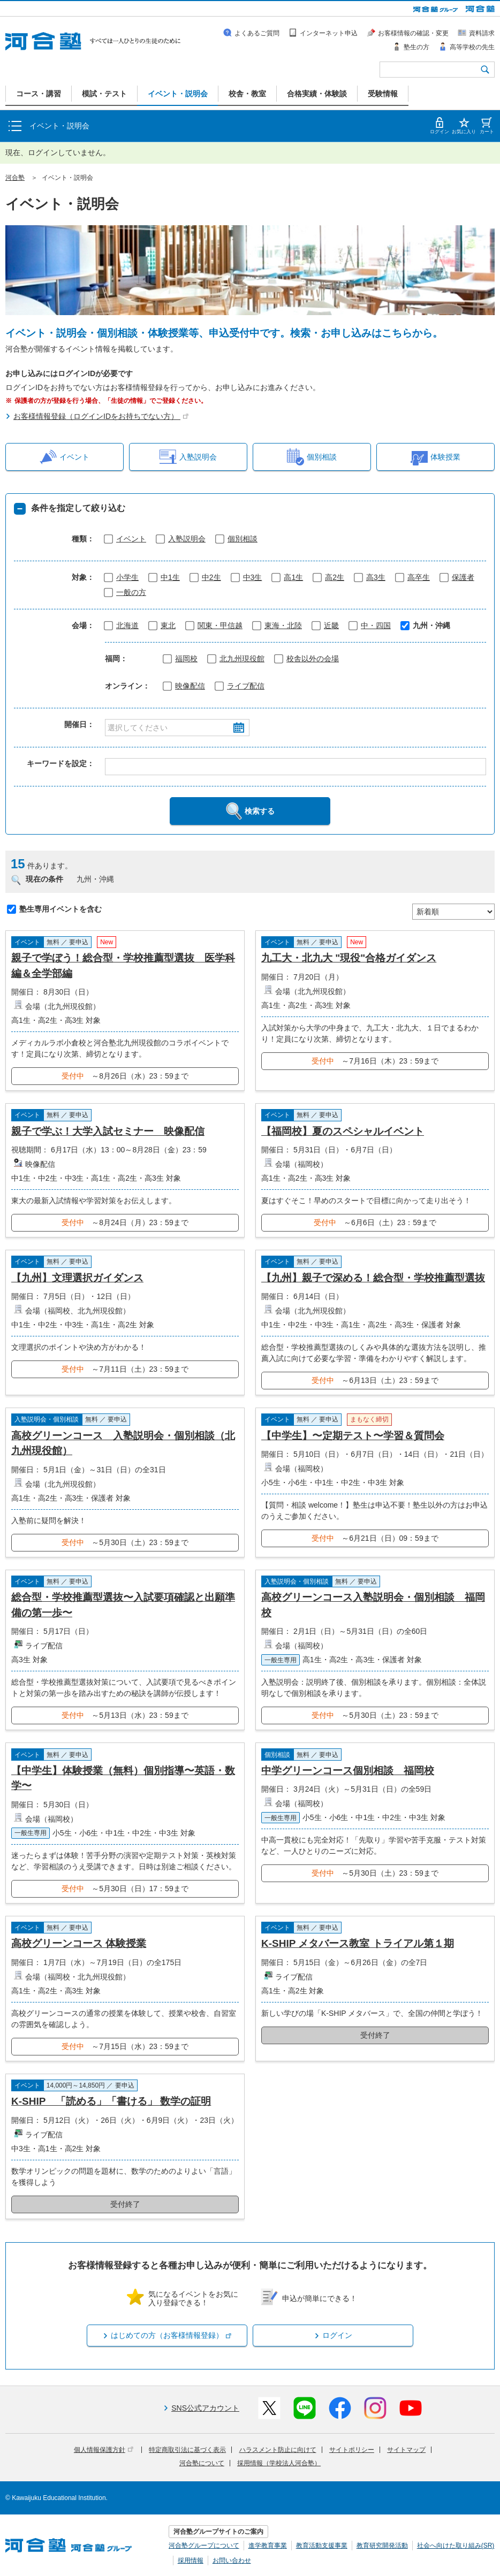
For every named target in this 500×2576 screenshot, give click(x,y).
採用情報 (190, 2560)
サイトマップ (406, 2449)
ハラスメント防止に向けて (277, 2449)
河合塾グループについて (204, 2545)
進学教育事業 (267, 2545)
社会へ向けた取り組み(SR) (456, 2545)
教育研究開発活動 (382, 2545)
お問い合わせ (232, 2560)
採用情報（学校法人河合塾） (279, 2463)
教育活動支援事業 (321, 2545)
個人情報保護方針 (103, 2449)
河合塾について (201, 2463)
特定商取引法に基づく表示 (187, 2449)
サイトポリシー (351, 2449)
